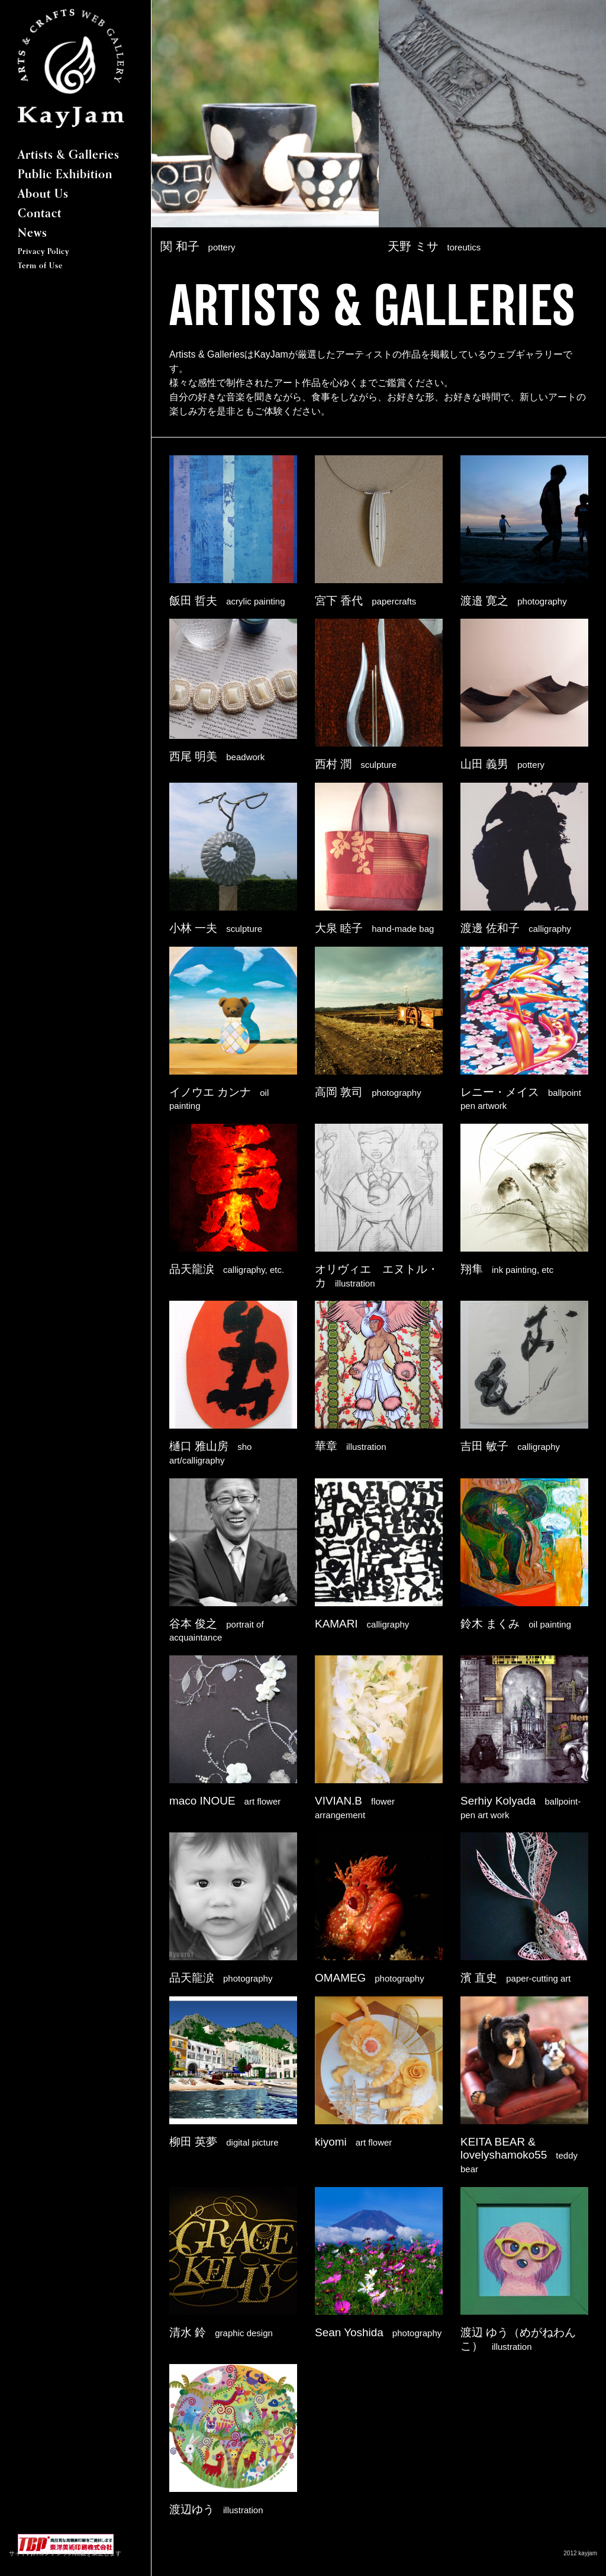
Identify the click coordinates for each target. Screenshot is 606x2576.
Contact (40, 214)
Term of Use (40, 266)
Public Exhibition (65, 175)
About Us (43, 195)
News (32, 234)
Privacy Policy (43, 252)
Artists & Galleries (69, 156)
